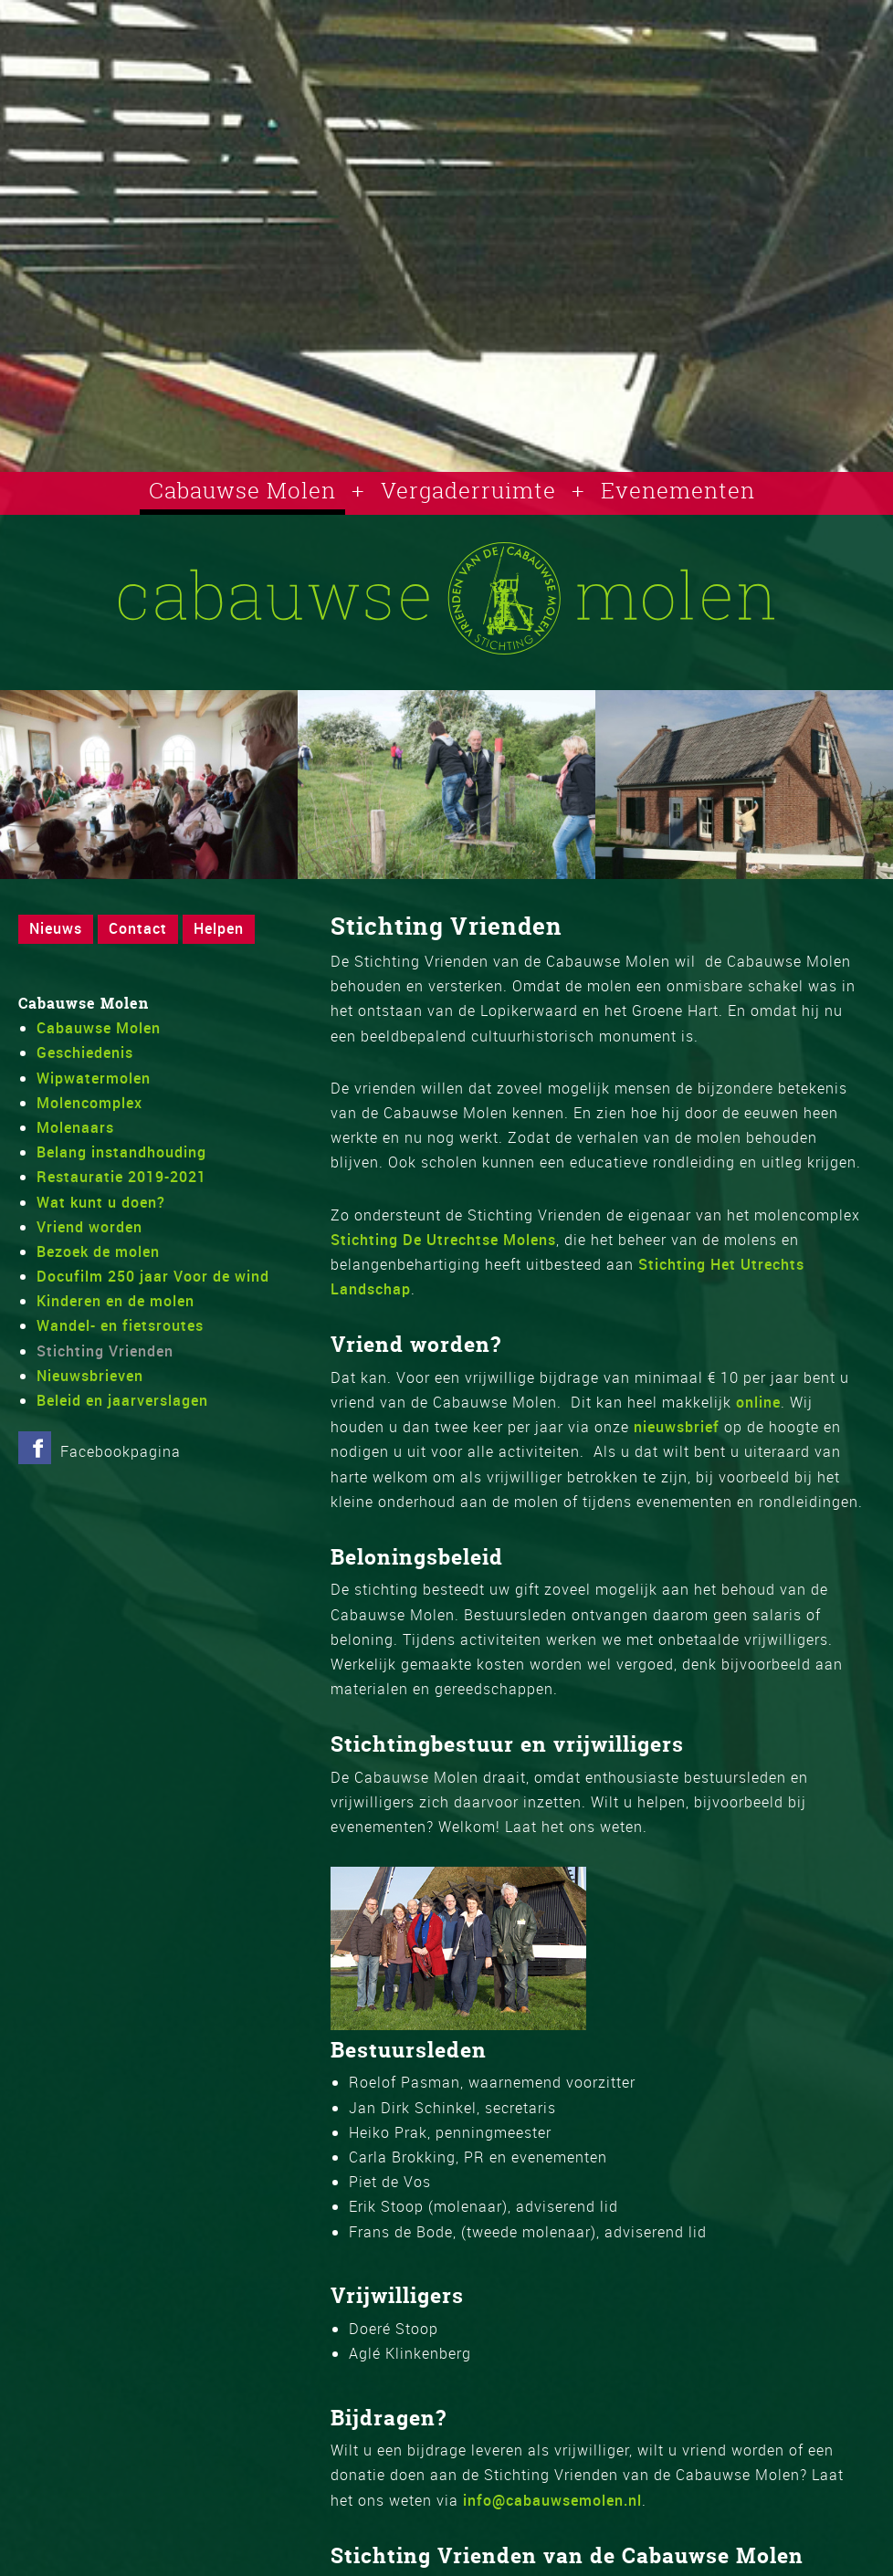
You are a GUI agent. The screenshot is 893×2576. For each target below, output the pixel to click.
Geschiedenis (85, 1052)
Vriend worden (89, 1227)
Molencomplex (89, 1103)
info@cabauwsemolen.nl (552, 2500)
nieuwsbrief (677, 1427)
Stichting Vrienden (105, 1351)
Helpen (219, 928)
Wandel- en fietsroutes (120, 1325)
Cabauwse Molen (242, 490)
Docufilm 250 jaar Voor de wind (153, 1276)
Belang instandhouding (121, 1152)
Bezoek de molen (98, 1251)
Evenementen (678, 490)
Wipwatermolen (94, 1078)
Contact (138, 928)
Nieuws (55, 928)
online (758, 1402)
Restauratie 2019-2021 (121, 1177)
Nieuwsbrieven (90, 1376)
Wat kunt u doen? (101, 1202)
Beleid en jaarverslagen (122, 1400)
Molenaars (75, 1127)
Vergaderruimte (468, 490)
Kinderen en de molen (115, 1301)
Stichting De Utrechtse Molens (443, 1240)
